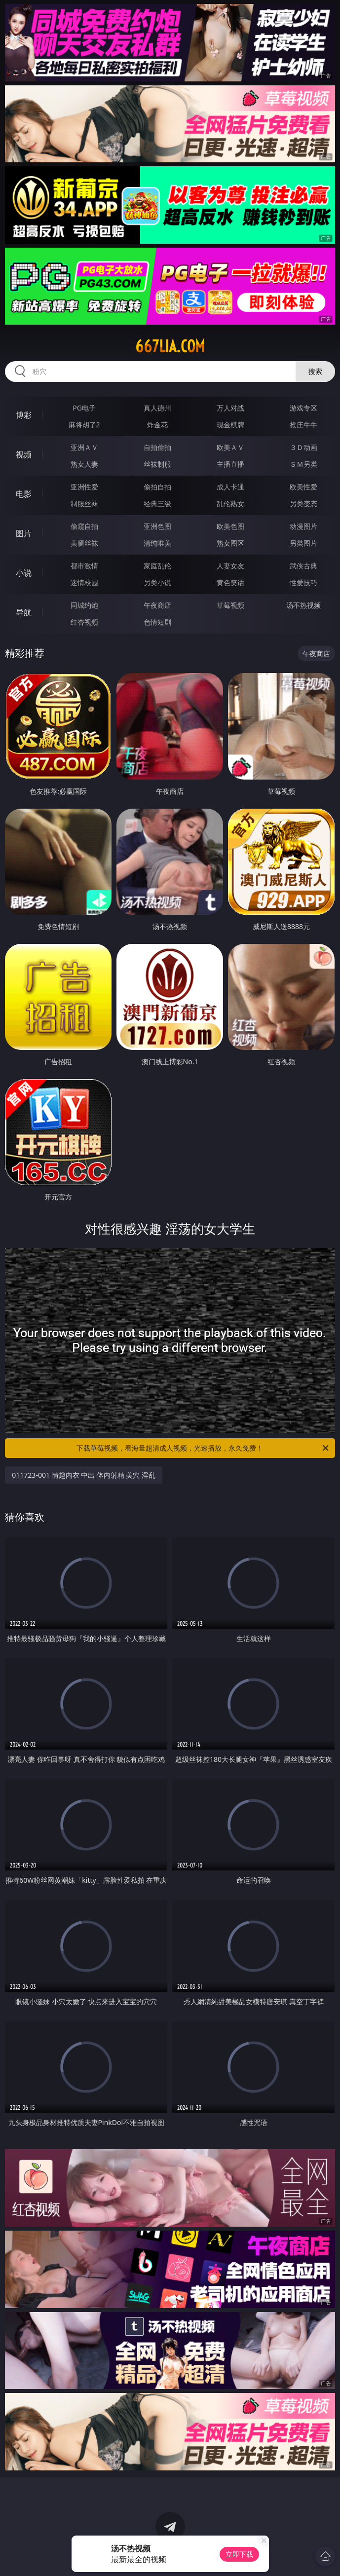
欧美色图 (230, 526)
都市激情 (84, 565)
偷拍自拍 (157, 486)
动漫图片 (303, 526)
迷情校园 (84, 582)
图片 (24, 533)
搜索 (315, 371)
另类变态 (303, 503)
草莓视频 (230, 605)
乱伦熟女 (230, 503)
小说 (24, 572)
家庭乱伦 (157, 565)
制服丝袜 (84, 503)
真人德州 (157, 407)
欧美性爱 (303, 486)
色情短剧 (157, 622)
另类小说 (157, 582)
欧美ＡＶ (230, 447)
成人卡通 (230, 486)
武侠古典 (303, 565)
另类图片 (303, 543)
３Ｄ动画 (303, 447)
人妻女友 (230, 565)
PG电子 (84, 407)
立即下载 (239, 2554)
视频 (24, 454)
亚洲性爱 (84, 486)
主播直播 (230, 464)
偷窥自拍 (84, 526)
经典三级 (157, 503)
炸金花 (157, 424)
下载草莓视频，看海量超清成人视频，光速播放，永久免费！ (203, 1448)
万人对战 (230, 407)
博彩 (24, 415)
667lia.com (170, 346)
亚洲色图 (157, 526)
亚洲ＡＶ (84, 447)
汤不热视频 (303, 605)
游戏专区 (303, 407)
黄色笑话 (230, 582)
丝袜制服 (157, 464)
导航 (24, 612)
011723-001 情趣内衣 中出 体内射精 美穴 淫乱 (83, 1475)
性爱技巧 (303, 582)
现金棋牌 (230, 424)
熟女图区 (230, 543)
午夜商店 (157, 605)
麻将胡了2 (84, 424)
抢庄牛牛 (303, 424)
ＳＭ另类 (303, 464)
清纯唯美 (157, 543)
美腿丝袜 (84, 543)
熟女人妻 (84, 464)
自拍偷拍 (157, 447)
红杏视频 (84, 622)
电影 (24, 493)
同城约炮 (84, 605)
